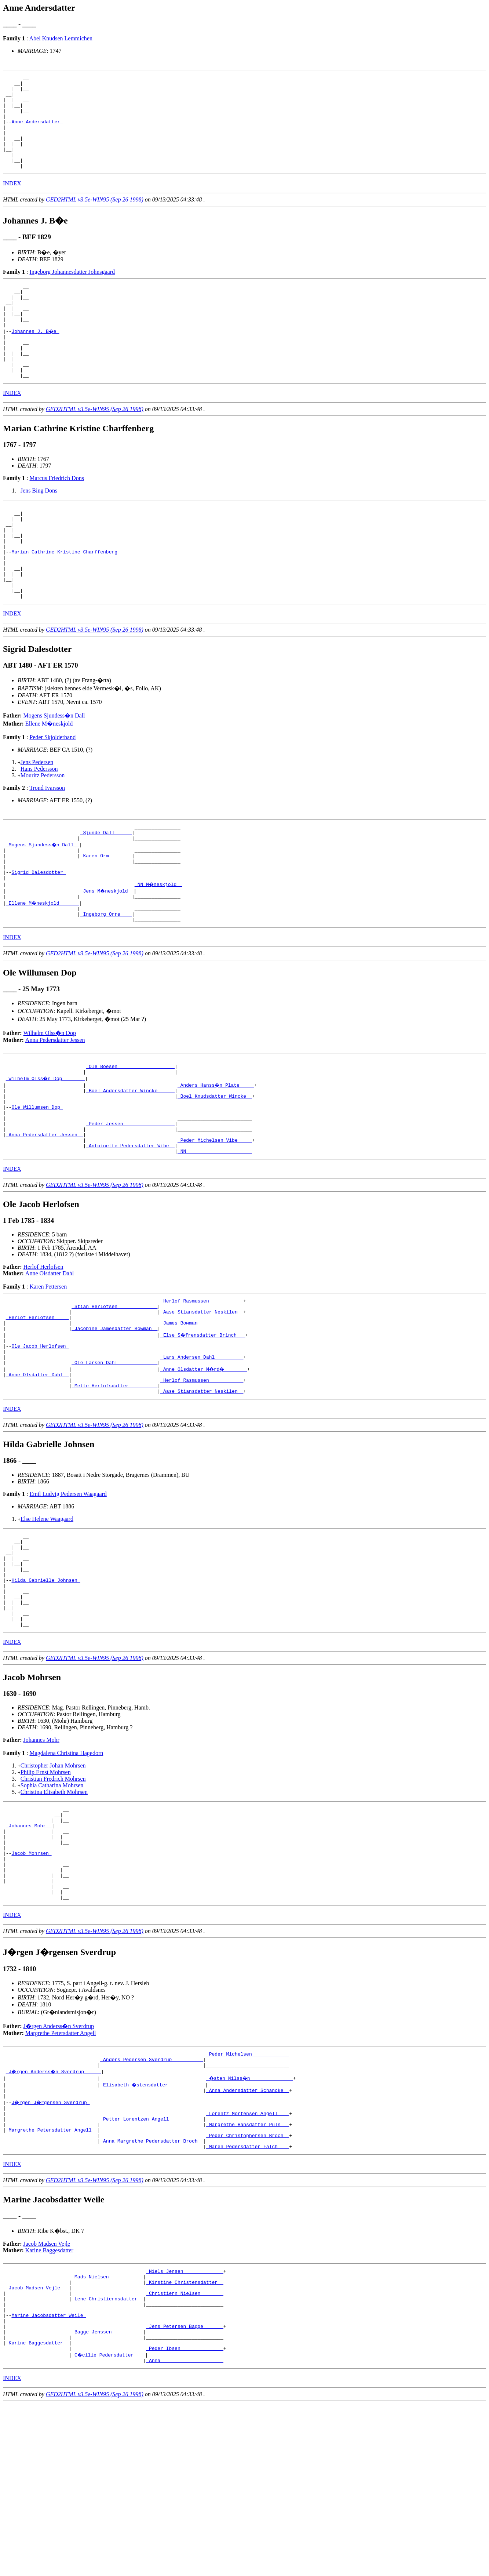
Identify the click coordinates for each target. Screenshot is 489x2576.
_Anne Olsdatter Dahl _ (37, 1473)
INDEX (12, 202)
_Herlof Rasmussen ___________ (201, 1387)
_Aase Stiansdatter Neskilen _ (201, 1401)
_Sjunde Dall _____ (106, 889)
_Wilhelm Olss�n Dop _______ (46, 1151)
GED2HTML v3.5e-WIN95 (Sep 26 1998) (94, 218)
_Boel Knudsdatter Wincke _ (215, 1170)
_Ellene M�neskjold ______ (43, 969)
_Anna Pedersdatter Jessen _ (44, 1217)
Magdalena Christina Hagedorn (66, 1874)
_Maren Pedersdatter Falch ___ (247, 2300)
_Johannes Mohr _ (29, 1951)
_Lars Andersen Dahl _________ (201, 1453)
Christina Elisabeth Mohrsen (54, 1913)
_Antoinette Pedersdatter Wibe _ (130, 1230)
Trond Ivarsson (47, 843)
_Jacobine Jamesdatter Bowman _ (114, 1420)
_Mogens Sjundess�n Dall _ (43, 903)
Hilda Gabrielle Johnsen (45, 1692)
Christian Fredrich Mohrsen (53, 1900)
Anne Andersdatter (37, 131)
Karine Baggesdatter (49, 2404)
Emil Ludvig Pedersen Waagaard (67, 1596)
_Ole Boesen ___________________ (130, 1137)
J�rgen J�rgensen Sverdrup (51, 2247)
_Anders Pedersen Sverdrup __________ (151, 2201)
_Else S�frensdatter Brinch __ (203, 1427)
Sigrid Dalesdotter (38, 936)
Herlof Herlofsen (43, 1352)
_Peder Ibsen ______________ (184, 2518)
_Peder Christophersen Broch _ (247, 2287)
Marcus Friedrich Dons (56, 514)
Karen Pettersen (48, 1372)
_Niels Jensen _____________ (184, 2426)
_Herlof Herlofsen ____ (37, 1407)
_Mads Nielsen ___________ (107, 2433)
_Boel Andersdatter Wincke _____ (130, 1164)
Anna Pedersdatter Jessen (55, 1109)
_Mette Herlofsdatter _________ (114, 1486)
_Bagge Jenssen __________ (107, 2499)
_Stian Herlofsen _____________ (114, 1394)
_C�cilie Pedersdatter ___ (109, 2525)
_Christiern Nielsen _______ (184, 2452)
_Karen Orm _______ (106, 916)
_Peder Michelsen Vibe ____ (215, 1223)
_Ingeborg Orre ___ (106, 982)
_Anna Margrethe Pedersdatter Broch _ (151, 2293)
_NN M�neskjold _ (159, 949)
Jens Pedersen (37, 817)
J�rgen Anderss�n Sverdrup (58, 2166)
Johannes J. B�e (35, 358)
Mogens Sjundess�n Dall (54, 770)
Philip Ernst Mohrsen (46, 1893)
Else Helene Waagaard (47, 1621)
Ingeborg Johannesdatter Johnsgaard (72, 290)
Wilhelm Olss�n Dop (49, 1102)
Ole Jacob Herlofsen (40, 1440)
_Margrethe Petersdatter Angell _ (52, 2280)
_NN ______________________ (215, 1236)
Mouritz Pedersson (43, 830)
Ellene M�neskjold (49, 778)
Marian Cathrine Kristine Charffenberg (65, 598)
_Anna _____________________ (184, 2532)
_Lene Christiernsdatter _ (107, 2459)
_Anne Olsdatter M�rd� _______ (204, 1467)
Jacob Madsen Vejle (46, 2398)
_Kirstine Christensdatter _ (184, 2439)
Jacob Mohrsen (31, 1984)
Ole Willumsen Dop (37, 1184)
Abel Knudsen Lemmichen (60, 38)
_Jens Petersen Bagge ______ (184, 2492)
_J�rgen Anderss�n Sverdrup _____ (54, 2214)
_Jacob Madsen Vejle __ (37, 2446)
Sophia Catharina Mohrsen (52, 1906)
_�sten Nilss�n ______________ (250, 2221)
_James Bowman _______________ (201, 1414)
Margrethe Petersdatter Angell (60, 2173)
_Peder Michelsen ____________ (247, 2194)
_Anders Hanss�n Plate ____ (216, 1157)
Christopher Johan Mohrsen (53, 1886)
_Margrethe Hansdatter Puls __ (247, 2274)
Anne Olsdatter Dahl (49, 1359)
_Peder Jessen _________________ (130, 1203)
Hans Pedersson (39, 824)
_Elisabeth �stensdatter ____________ (153, 2227)
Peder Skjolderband (52, 792)
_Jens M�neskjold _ (107, 955)
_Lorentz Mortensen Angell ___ (247, 2260)
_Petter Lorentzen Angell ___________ (151, 2267)
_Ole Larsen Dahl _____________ (114, 1460)
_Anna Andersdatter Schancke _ (247, 2234)
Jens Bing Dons (39, 527)
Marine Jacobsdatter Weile (48, 2479)
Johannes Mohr (41, 1861)
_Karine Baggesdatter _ (37, 2512)
